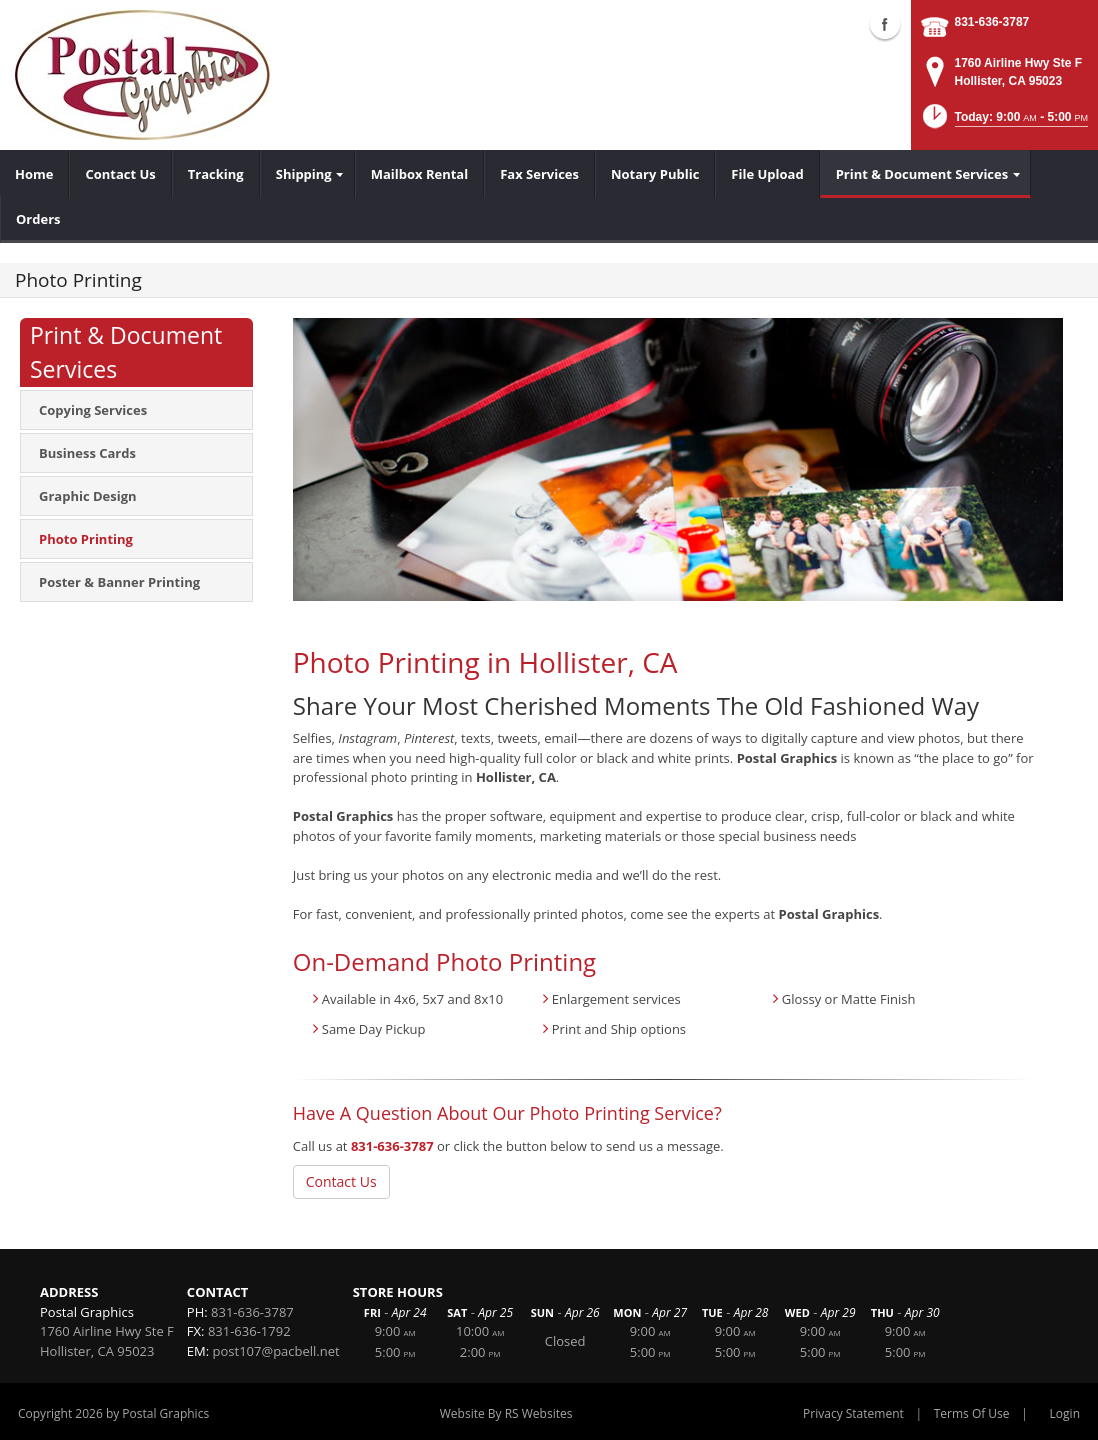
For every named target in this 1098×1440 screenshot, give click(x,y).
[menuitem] (34, 174)
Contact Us (341, 1181)
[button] (1003, 122)
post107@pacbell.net (276, 1351)
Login (1065, 1413)
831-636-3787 (992, 22)
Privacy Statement (853, 1413)
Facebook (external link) (885, 24)
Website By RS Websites (506, 1413)
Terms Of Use (972, 1413)
